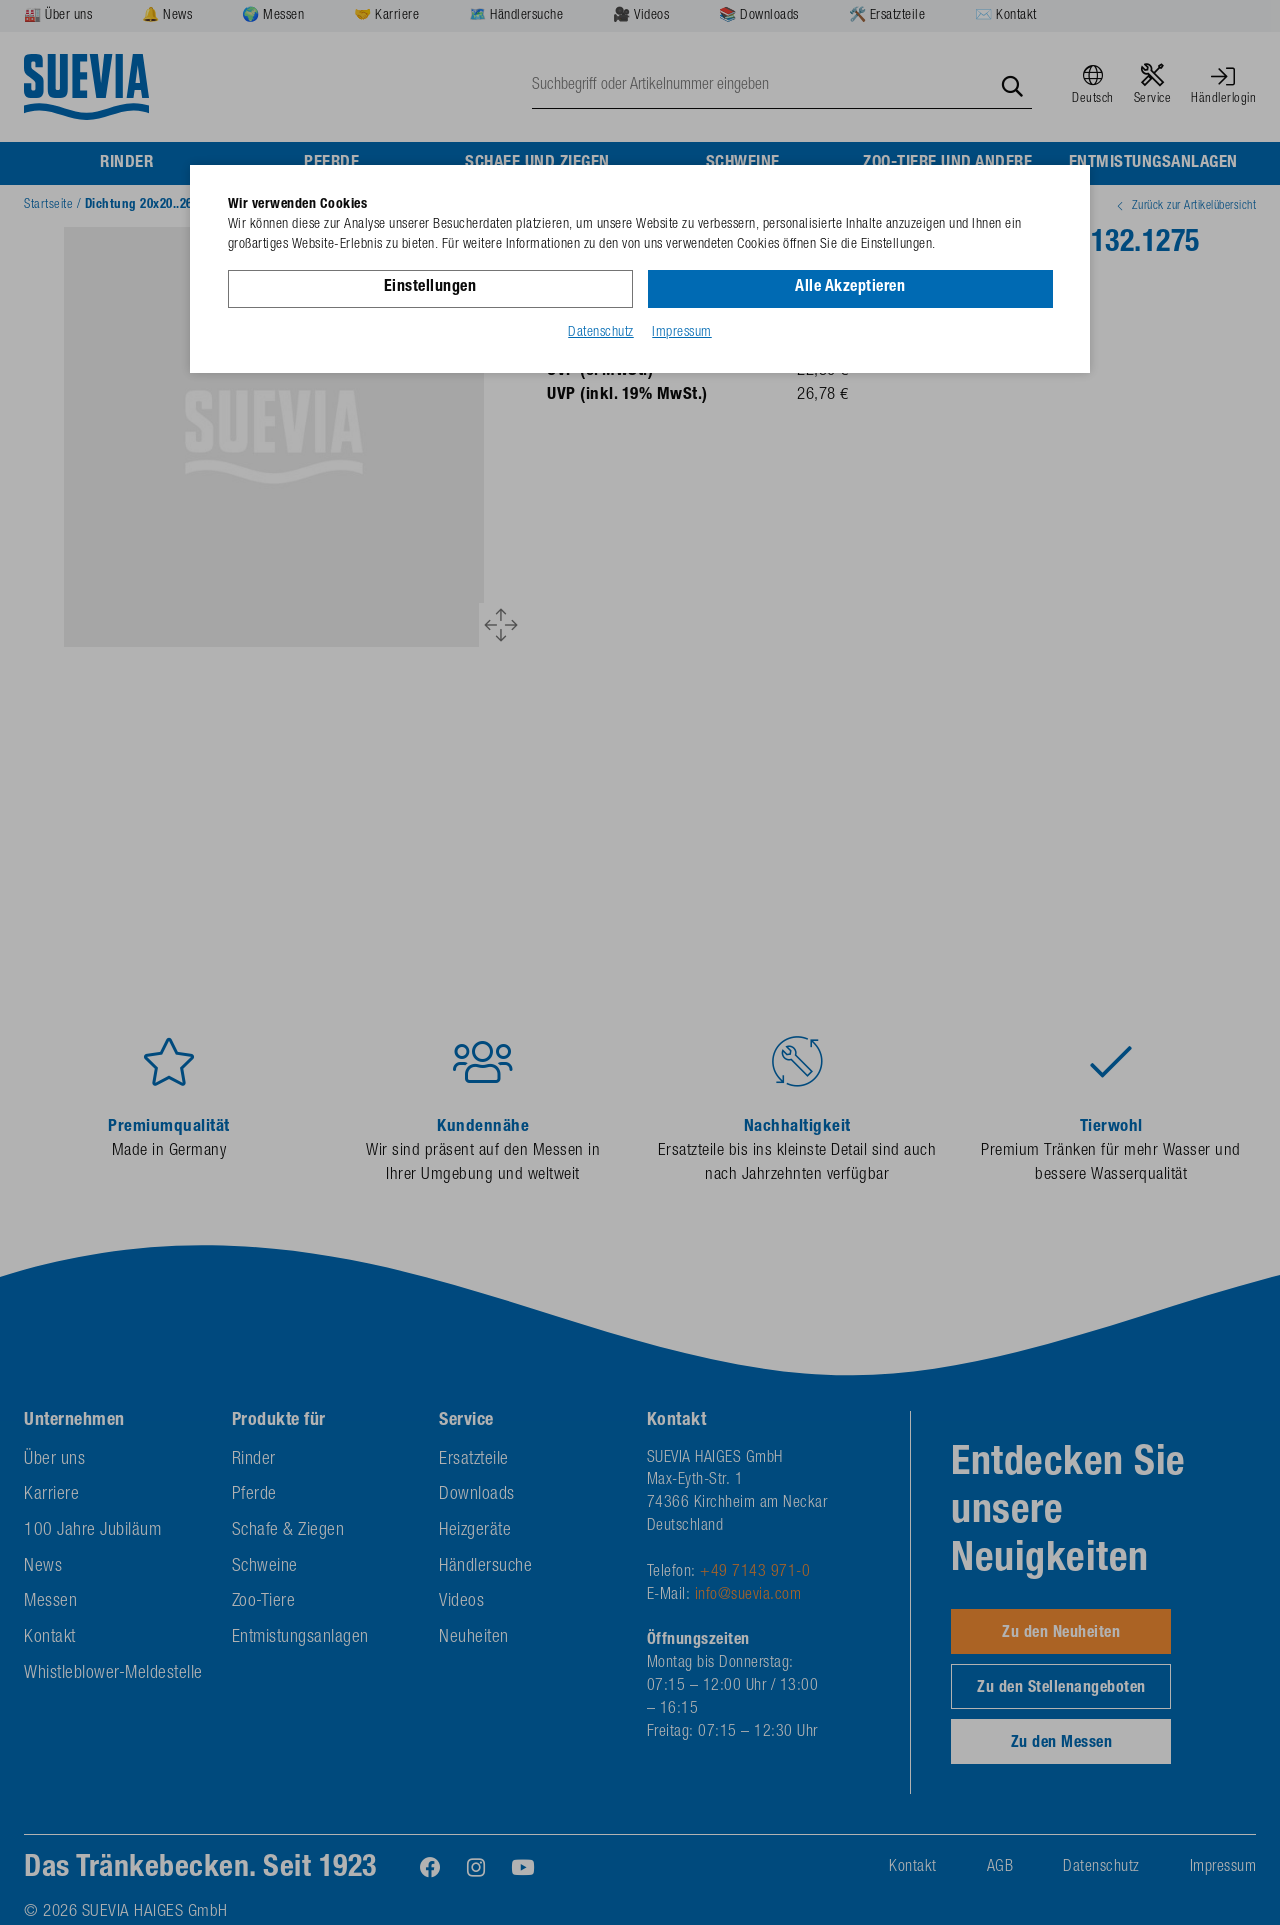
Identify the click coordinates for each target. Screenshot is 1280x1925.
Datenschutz (601, 333)
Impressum (682, 333)
